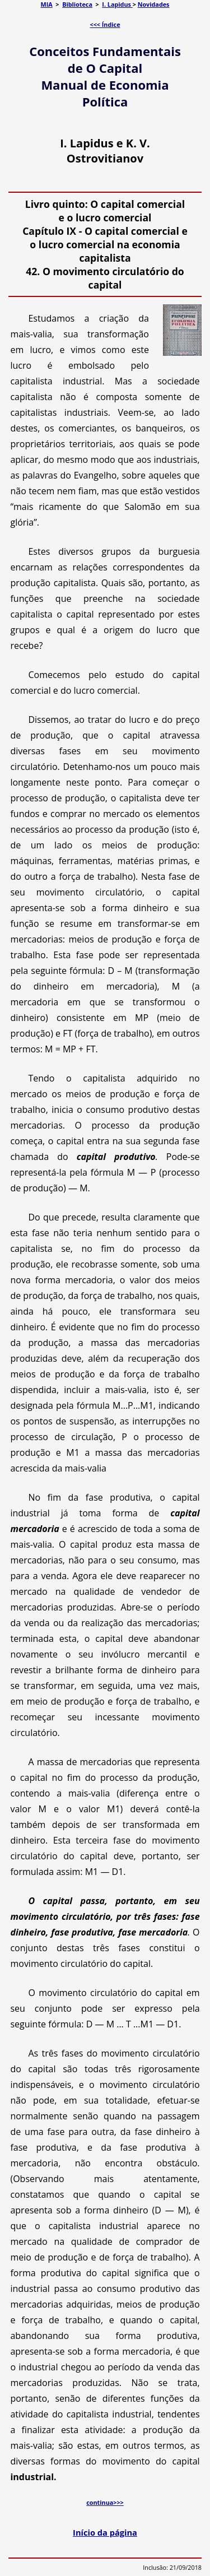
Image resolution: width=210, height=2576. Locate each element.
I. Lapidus (117, 4)
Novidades (154, 4)
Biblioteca (77, 4)
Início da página (105, 2532)
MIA (47, 4)
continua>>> (105, 2502)
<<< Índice (105, 24)
